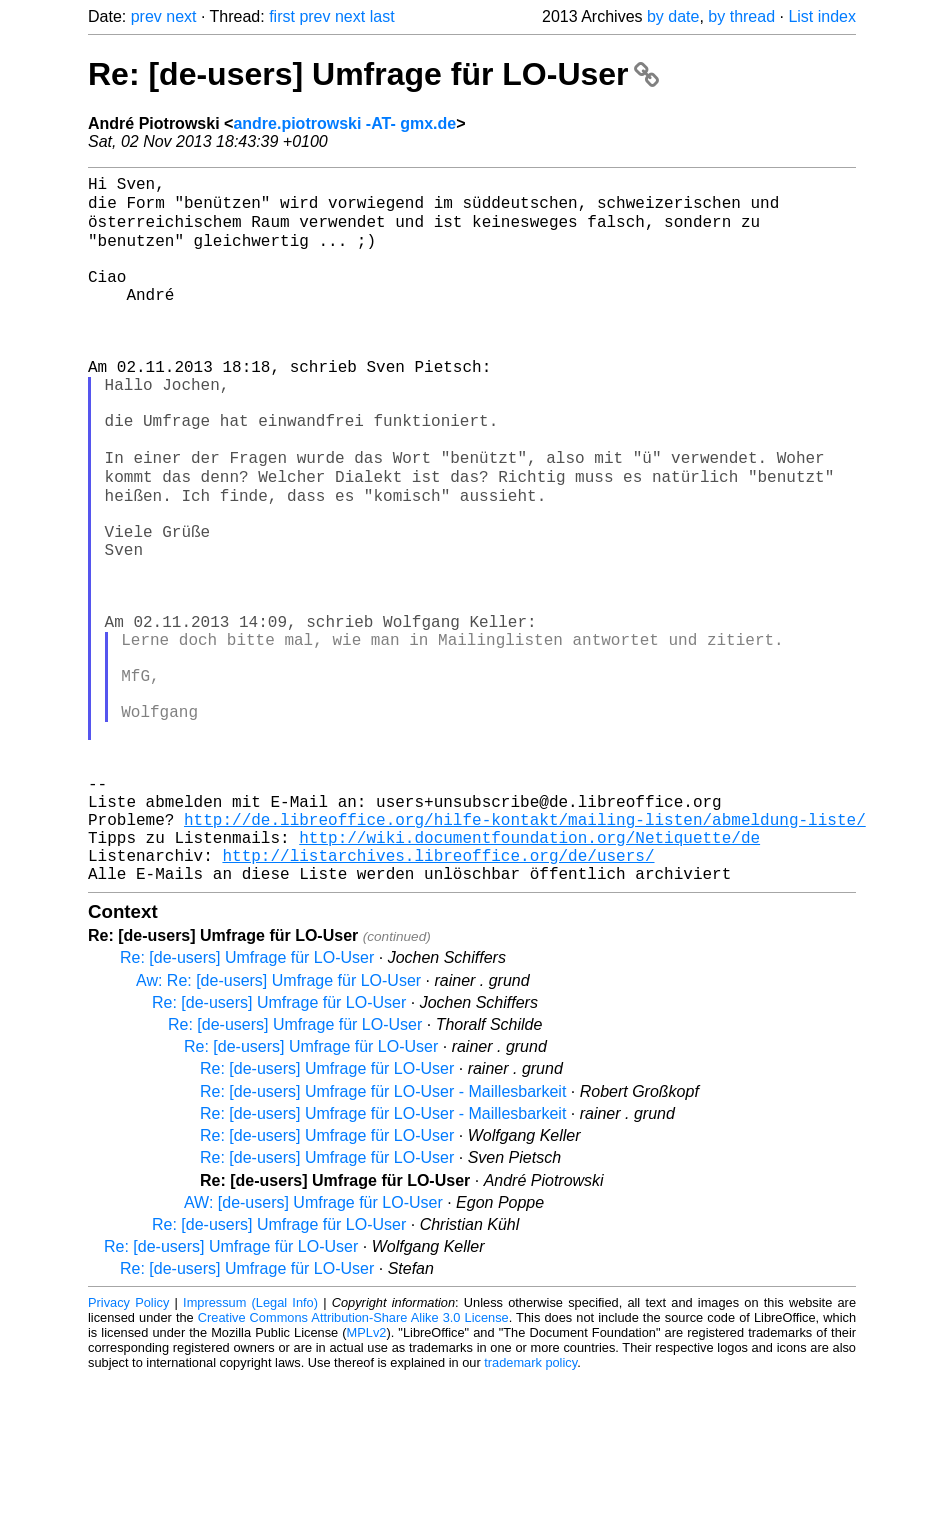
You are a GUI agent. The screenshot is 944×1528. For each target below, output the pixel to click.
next (181, 16)
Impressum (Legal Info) (250, 1452)
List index (822, 16)
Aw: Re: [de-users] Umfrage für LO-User (278, 1130)
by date (673, 16)
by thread (741, 16)
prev (146, 16)
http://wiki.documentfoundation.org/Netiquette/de (529, 979)
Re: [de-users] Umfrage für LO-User (373, 74)
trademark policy (530, 1512)
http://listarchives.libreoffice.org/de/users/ (438, 1001)
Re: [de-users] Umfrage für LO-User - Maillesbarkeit (383, 1241)
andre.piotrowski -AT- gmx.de (344, 123)
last (382, 16)
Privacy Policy (128, 1452)
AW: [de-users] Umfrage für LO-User (313, 1352)
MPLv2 (367, 1482)
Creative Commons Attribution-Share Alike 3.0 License (353, 1467)
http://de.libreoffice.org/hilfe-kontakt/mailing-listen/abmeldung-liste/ (525, 957)
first (282, 16)
